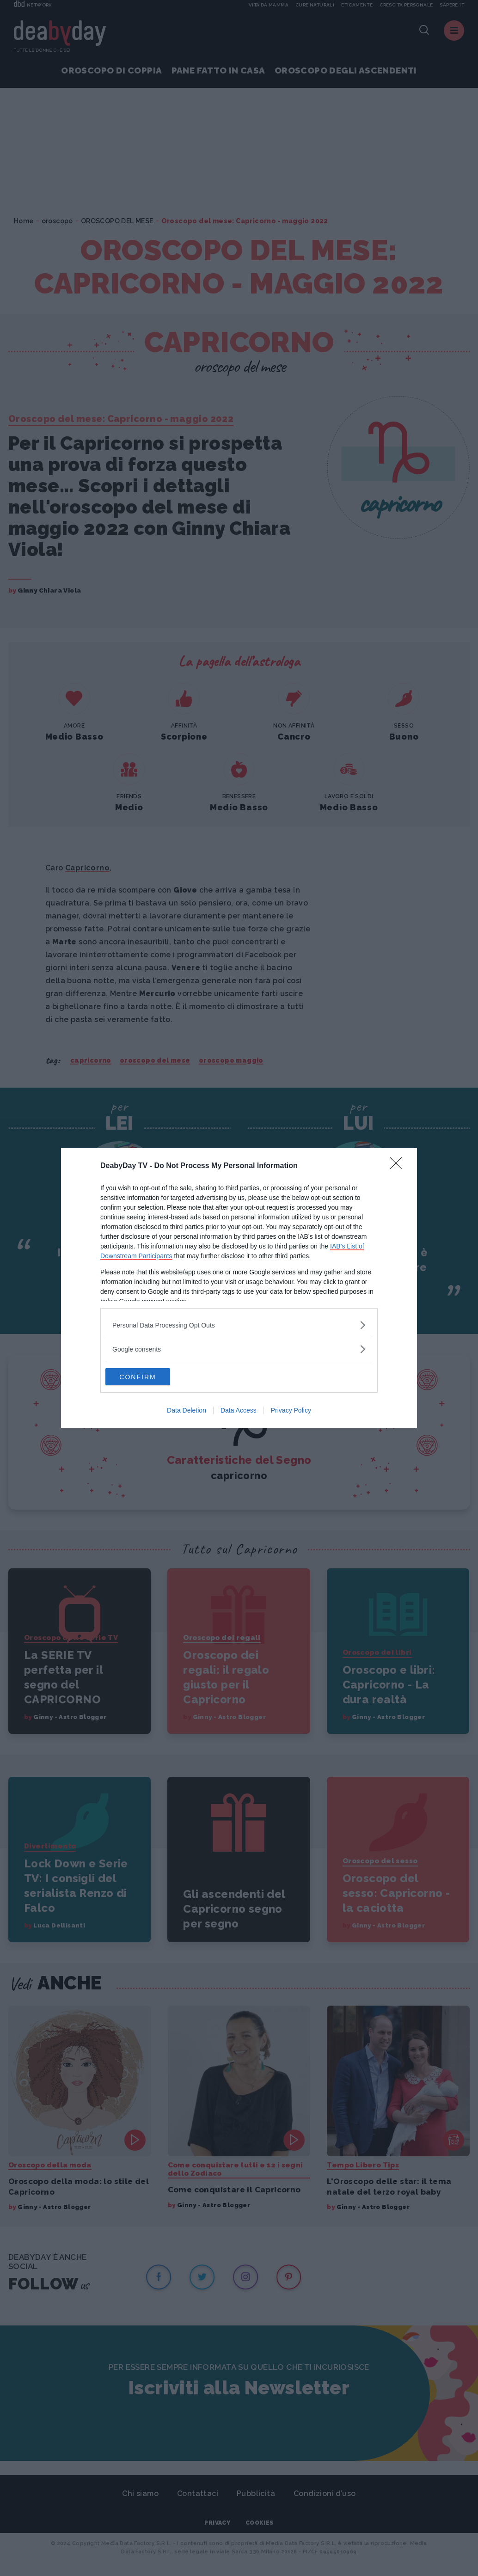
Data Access (239, 1411)
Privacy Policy (291, 1411)
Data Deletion (186, 1411)
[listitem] (239, 1324)
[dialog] (239, 1288)
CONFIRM (149, 1377)
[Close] (399, 1166)
